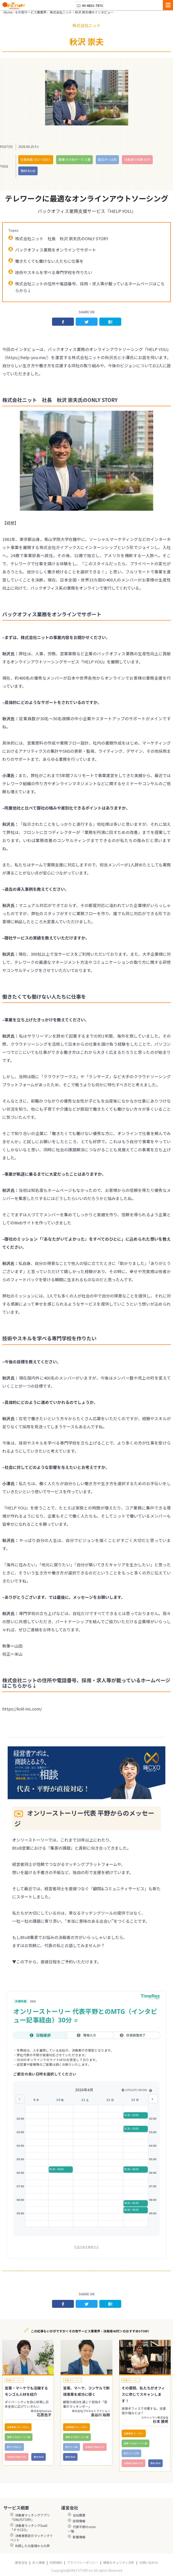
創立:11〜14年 (131, 2453)
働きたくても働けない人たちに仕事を (49, 261)
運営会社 (21, 2562)
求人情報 (38, 2562)
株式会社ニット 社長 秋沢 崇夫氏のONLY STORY (61, 238)
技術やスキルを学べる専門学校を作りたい (53, 272)
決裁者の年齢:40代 (137, 159)
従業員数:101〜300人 (18, 2427)
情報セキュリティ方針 (118, 2562)
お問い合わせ (148, 2562)
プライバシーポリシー (82, 2562)
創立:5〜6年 (71, 2447)
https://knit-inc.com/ (22, 1709)
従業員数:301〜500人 (35, 159)
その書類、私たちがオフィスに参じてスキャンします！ (143, 2394)
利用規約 (56, 2562)
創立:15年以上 (14, 2447)
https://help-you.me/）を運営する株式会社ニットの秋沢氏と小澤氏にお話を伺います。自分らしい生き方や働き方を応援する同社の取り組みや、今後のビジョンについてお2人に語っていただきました (86, 365)
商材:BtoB (27, 171)
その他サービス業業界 (30, 12)
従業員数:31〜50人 (133, 2433)
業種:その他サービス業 (74, 159)
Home (8, 12)
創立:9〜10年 (107, 159)
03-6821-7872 (90, 5)
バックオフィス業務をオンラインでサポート (55, 250)
